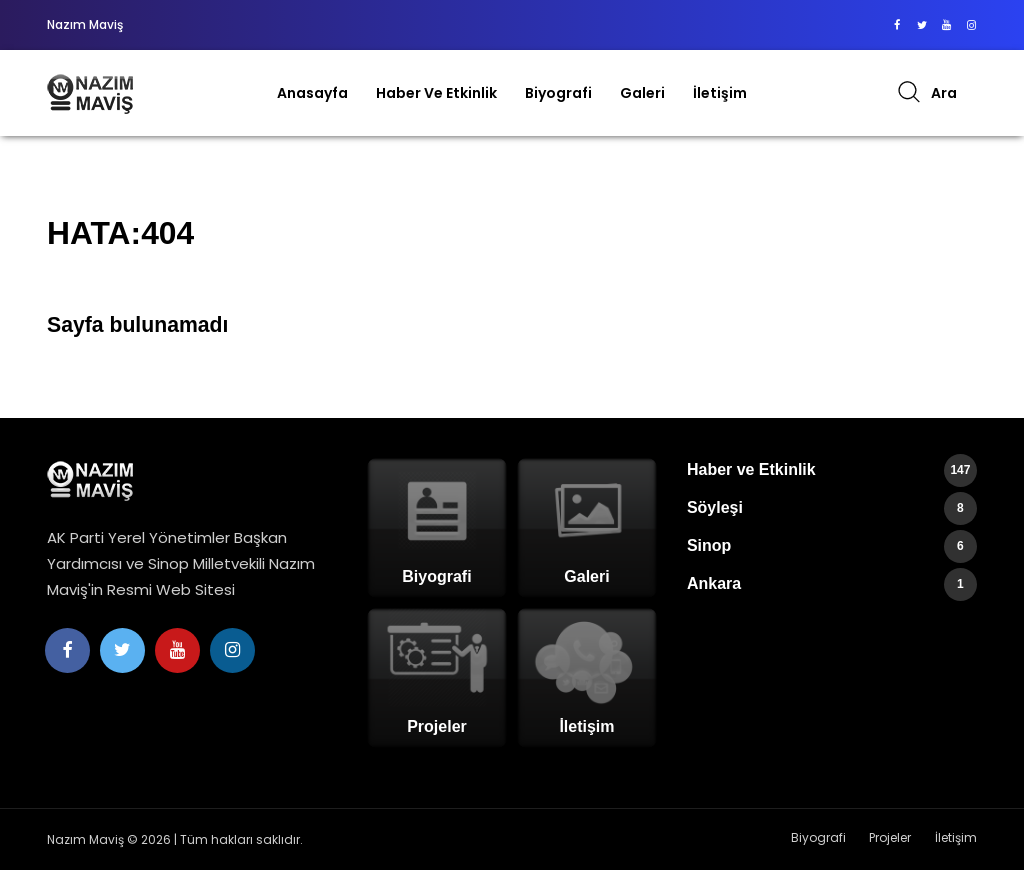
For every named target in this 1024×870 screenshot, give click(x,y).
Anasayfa (312, 93)
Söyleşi (832, 508)
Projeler (891, 838)
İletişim (720, 93)
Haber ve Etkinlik (436, 93)
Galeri (642, 93)
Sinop (832, 546)
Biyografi (558, 93)
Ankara (832, 584)
